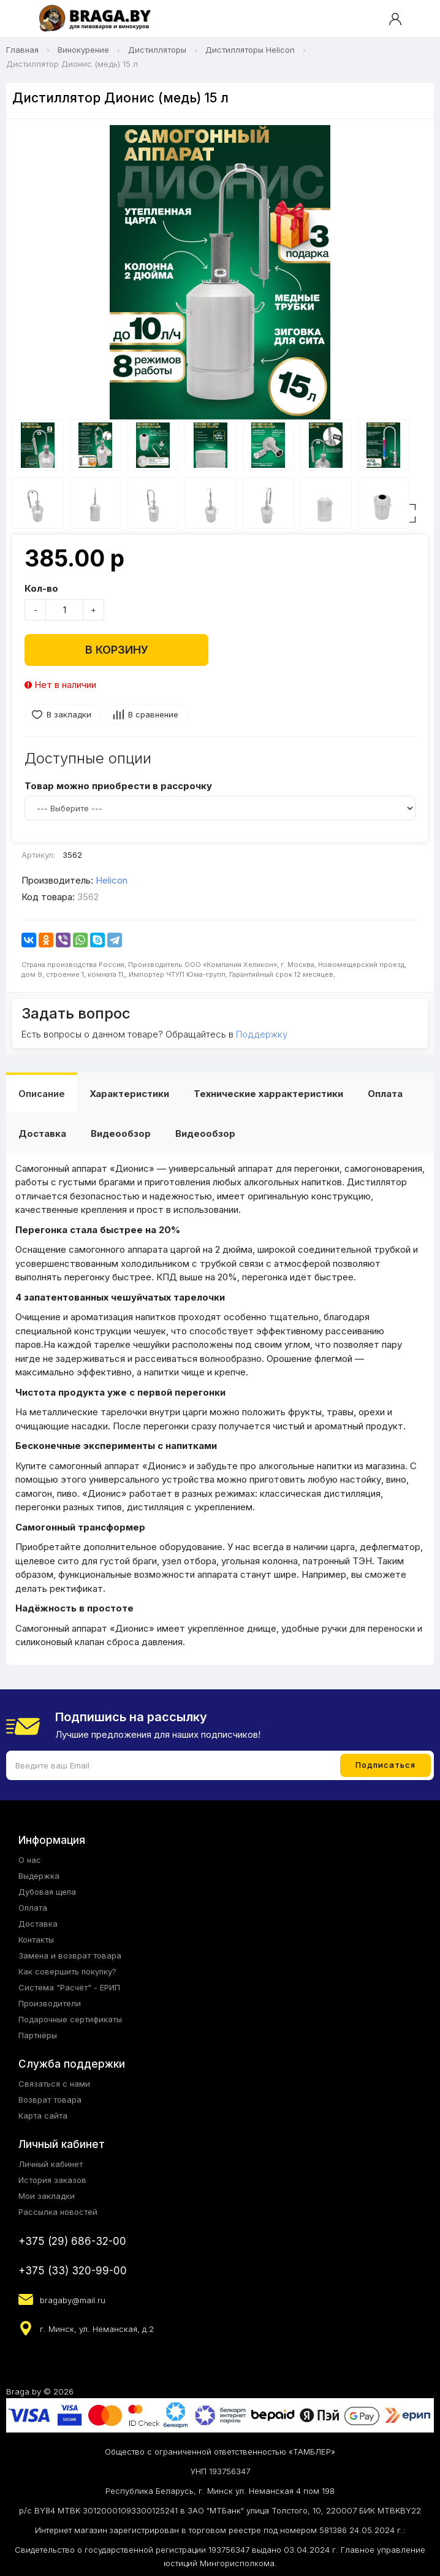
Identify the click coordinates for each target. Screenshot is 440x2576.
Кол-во (41, 588)
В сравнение (153, 714)
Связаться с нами (54, 2083)
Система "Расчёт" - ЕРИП (69, 1987)
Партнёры (37, 2035)
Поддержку (261, 1034)
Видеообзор (121, 1133)
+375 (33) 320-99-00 (72, 2271)
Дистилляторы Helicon (250, 50)
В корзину (116, 649)
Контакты (36, 1939)
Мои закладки (46, 2196)
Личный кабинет (50, 2164)
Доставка (42, 1133)
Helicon (111, 880)
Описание (41, 1093)
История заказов (52, 2180)
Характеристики (129, 1093)
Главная (22, 50)
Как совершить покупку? (67, 1971)
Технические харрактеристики (268, 1093)
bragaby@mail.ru (72, 2300)
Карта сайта (42, 2115)
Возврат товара (50, 2099)
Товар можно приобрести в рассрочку (118, 786)
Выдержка (38, 1875)
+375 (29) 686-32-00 (72, 2241)
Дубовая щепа (47, 1891)
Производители (49, 2003)
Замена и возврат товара (69, 1955)
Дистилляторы (157, 50)
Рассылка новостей (57, 2211)
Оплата (385, 1093)
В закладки (69, 714)
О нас (29, 1860)
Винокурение (83, 50)
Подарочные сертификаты (70, 2019)
